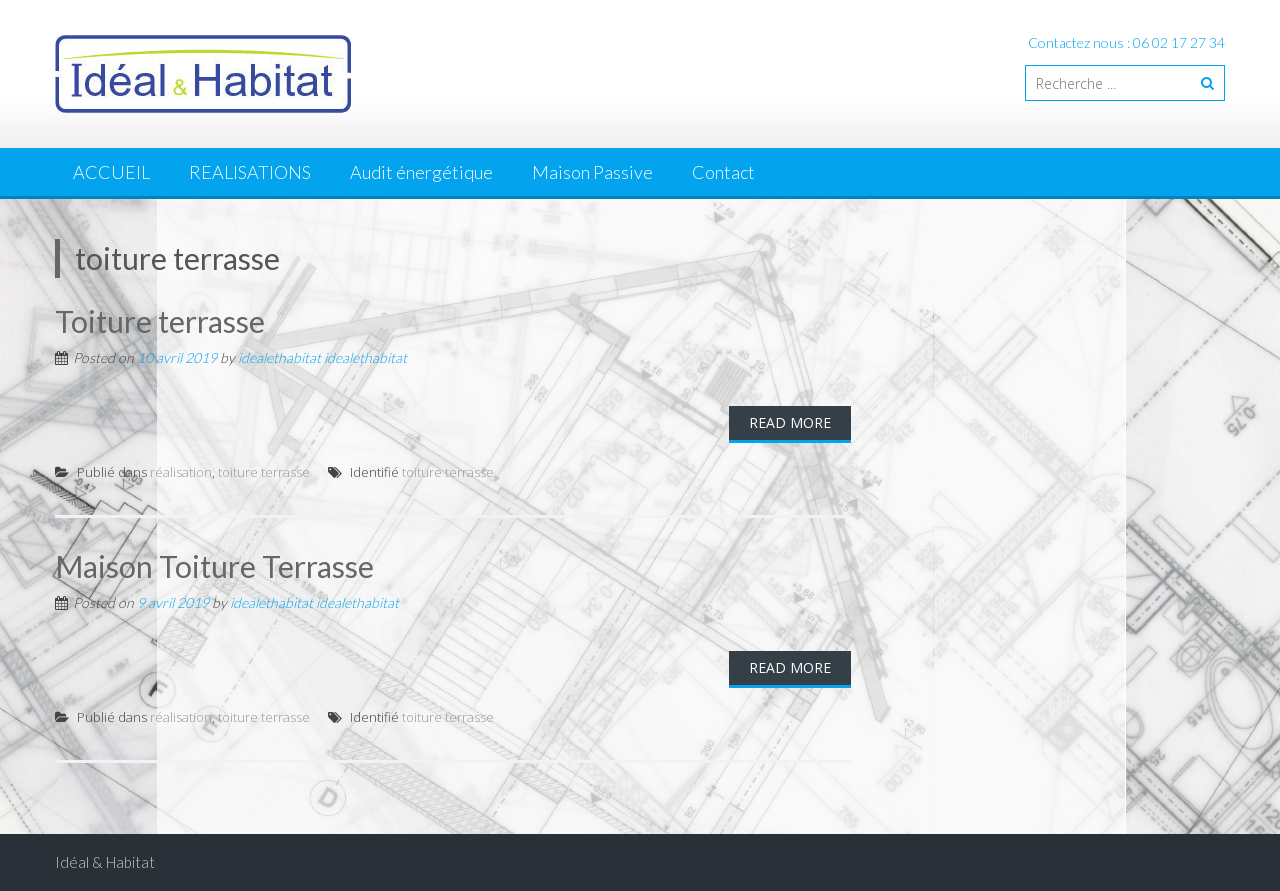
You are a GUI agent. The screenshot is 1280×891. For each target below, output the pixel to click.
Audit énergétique (421, 172)
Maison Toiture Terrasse (214, 566)
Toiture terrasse (160, 321)
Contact (723, 172)
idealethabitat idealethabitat (322, 357)
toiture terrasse (264, 472)
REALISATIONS (250, 172)
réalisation (181, 472)
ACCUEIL (111, 172)
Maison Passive (592, 172)
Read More (790, 422)
